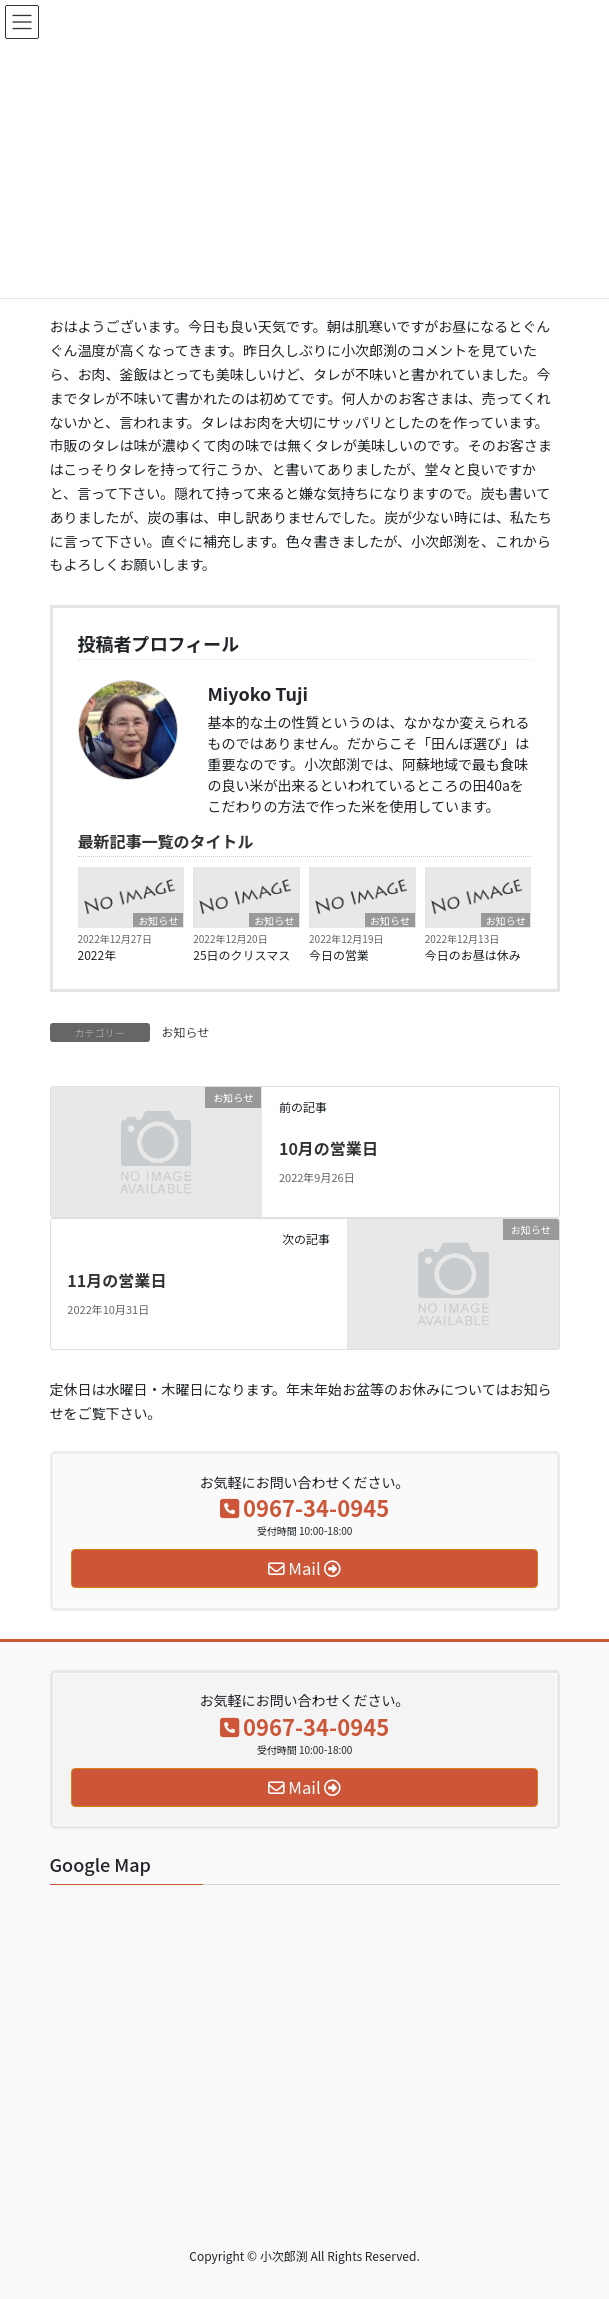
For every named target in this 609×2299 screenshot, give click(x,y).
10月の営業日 (328, 1148)
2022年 (97, 954)
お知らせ (158, 920)
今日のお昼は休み (473, 954)
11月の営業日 (116, 1280)
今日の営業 (339, 954)
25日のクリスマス (241, 954)
